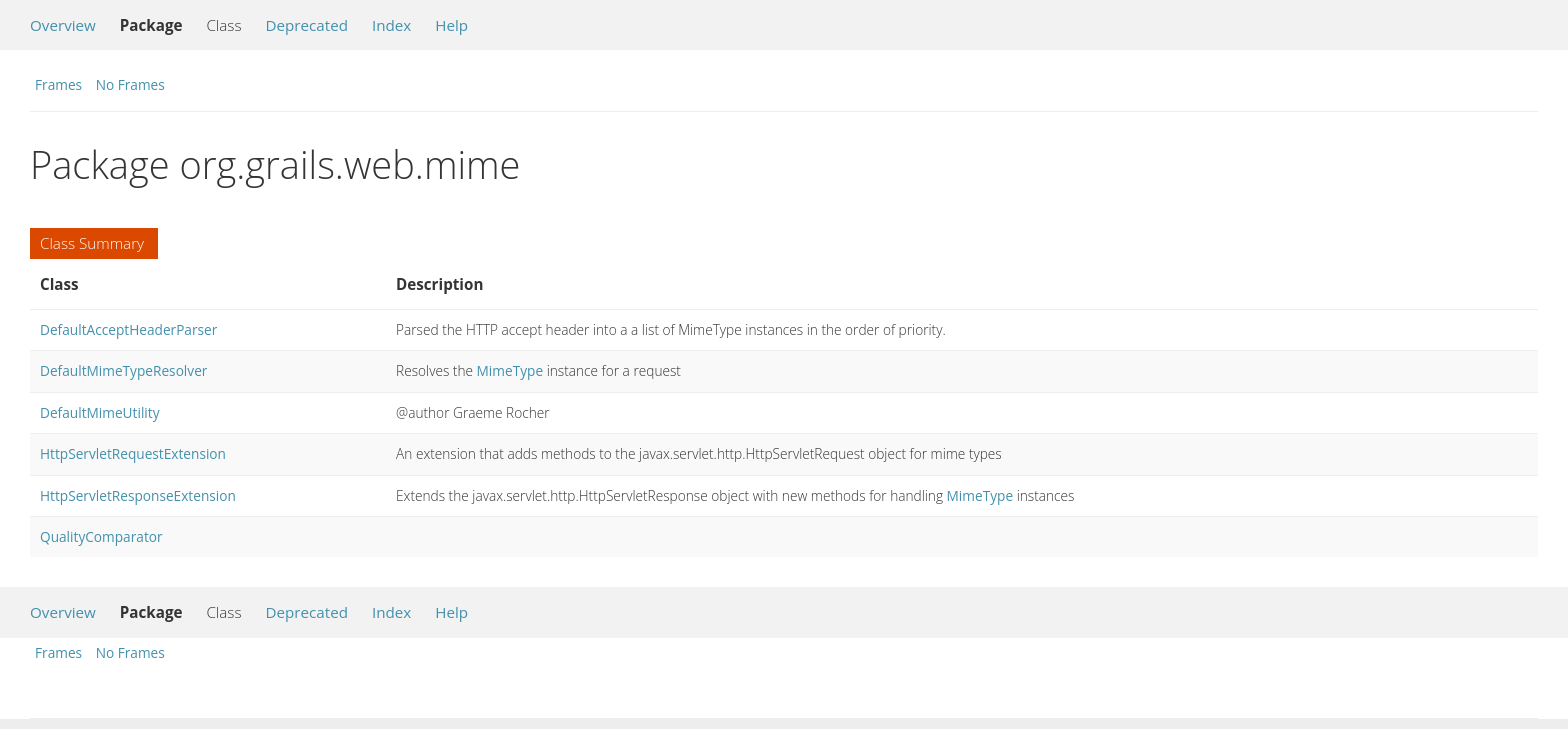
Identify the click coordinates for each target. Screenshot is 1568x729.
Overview (63, 25)
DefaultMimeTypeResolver (123, 370)
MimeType (510, 370)
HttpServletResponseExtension (138, 495)
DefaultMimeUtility (100, 412)
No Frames (130, 84)
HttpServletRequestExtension (133, 453)
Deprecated (306, 25)
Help (451, 25)
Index (391, 25)
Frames (58, 84)
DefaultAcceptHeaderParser (128, 329)
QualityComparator (101, 536)
